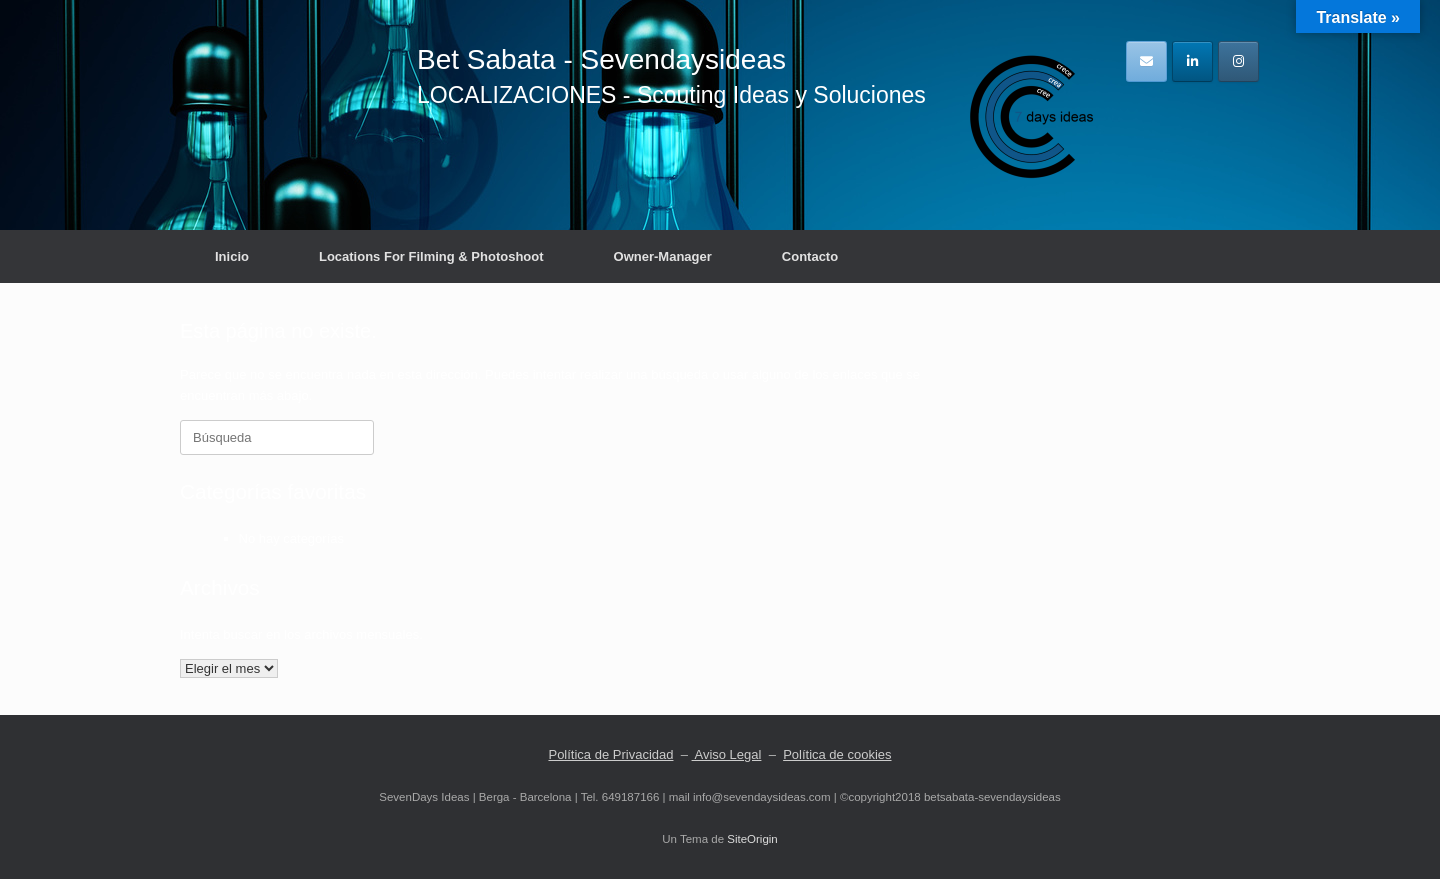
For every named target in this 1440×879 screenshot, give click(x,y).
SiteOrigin (752, 839)
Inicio (232, 256)
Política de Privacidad (610, 754)
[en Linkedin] (1192, 61)
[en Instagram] (1238, 61)
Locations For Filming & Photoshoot (431, 256)
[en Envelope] (1146, 61)
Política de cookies (837, 754)
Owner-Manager (663, 256)
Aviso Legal (727, 754)
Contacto (810, 256)
